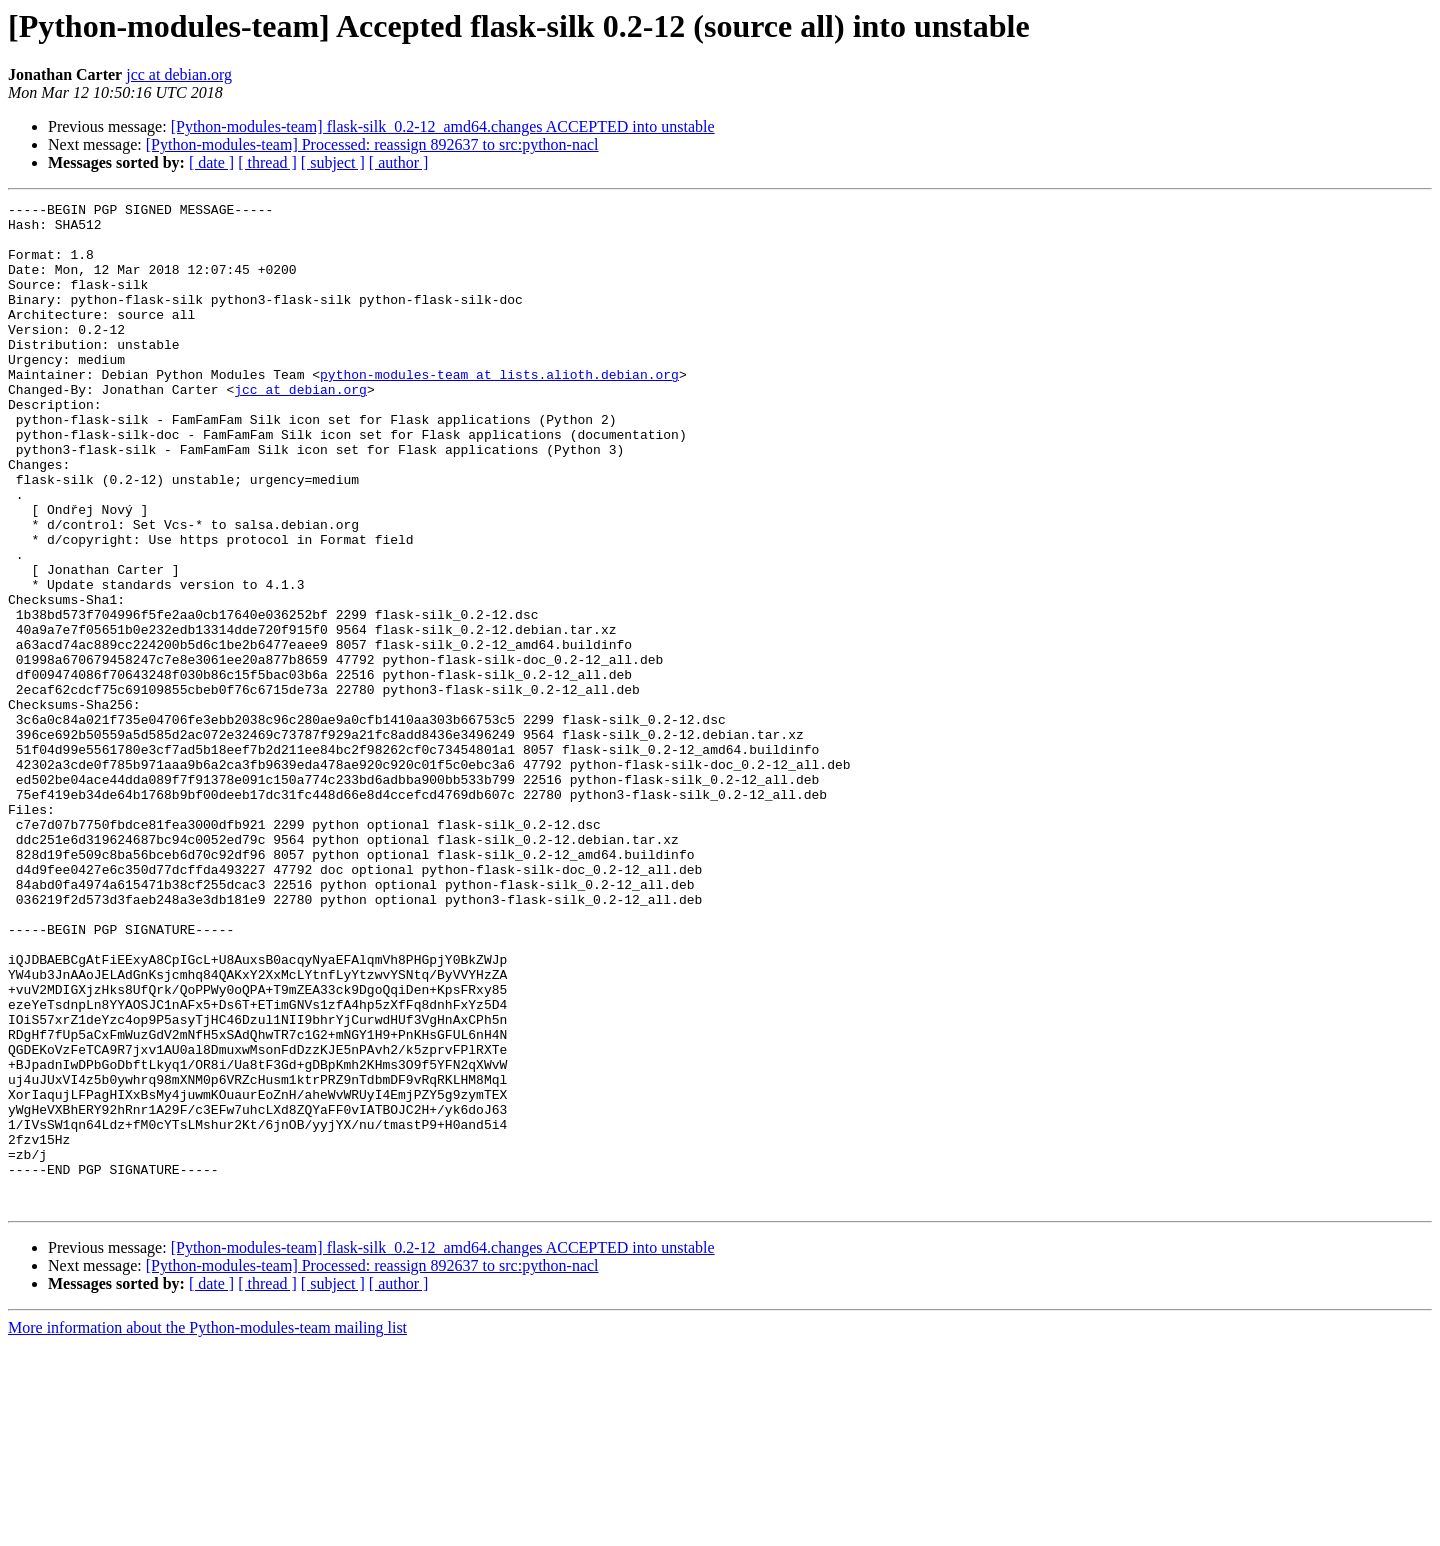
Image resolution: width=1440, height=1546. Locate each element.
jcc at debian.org (179, 74)
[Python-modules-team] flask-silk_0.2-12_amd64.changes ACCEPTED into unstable (443, 126)
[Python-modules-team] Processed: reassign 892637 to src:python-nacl (372, 144)
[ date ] (211, 162)
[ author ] (399, 162)
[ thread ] (267, 162)
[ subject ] (333, 162)
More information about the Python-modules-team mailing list (207, 1528)
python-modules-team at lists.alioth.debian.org (499, 410)
